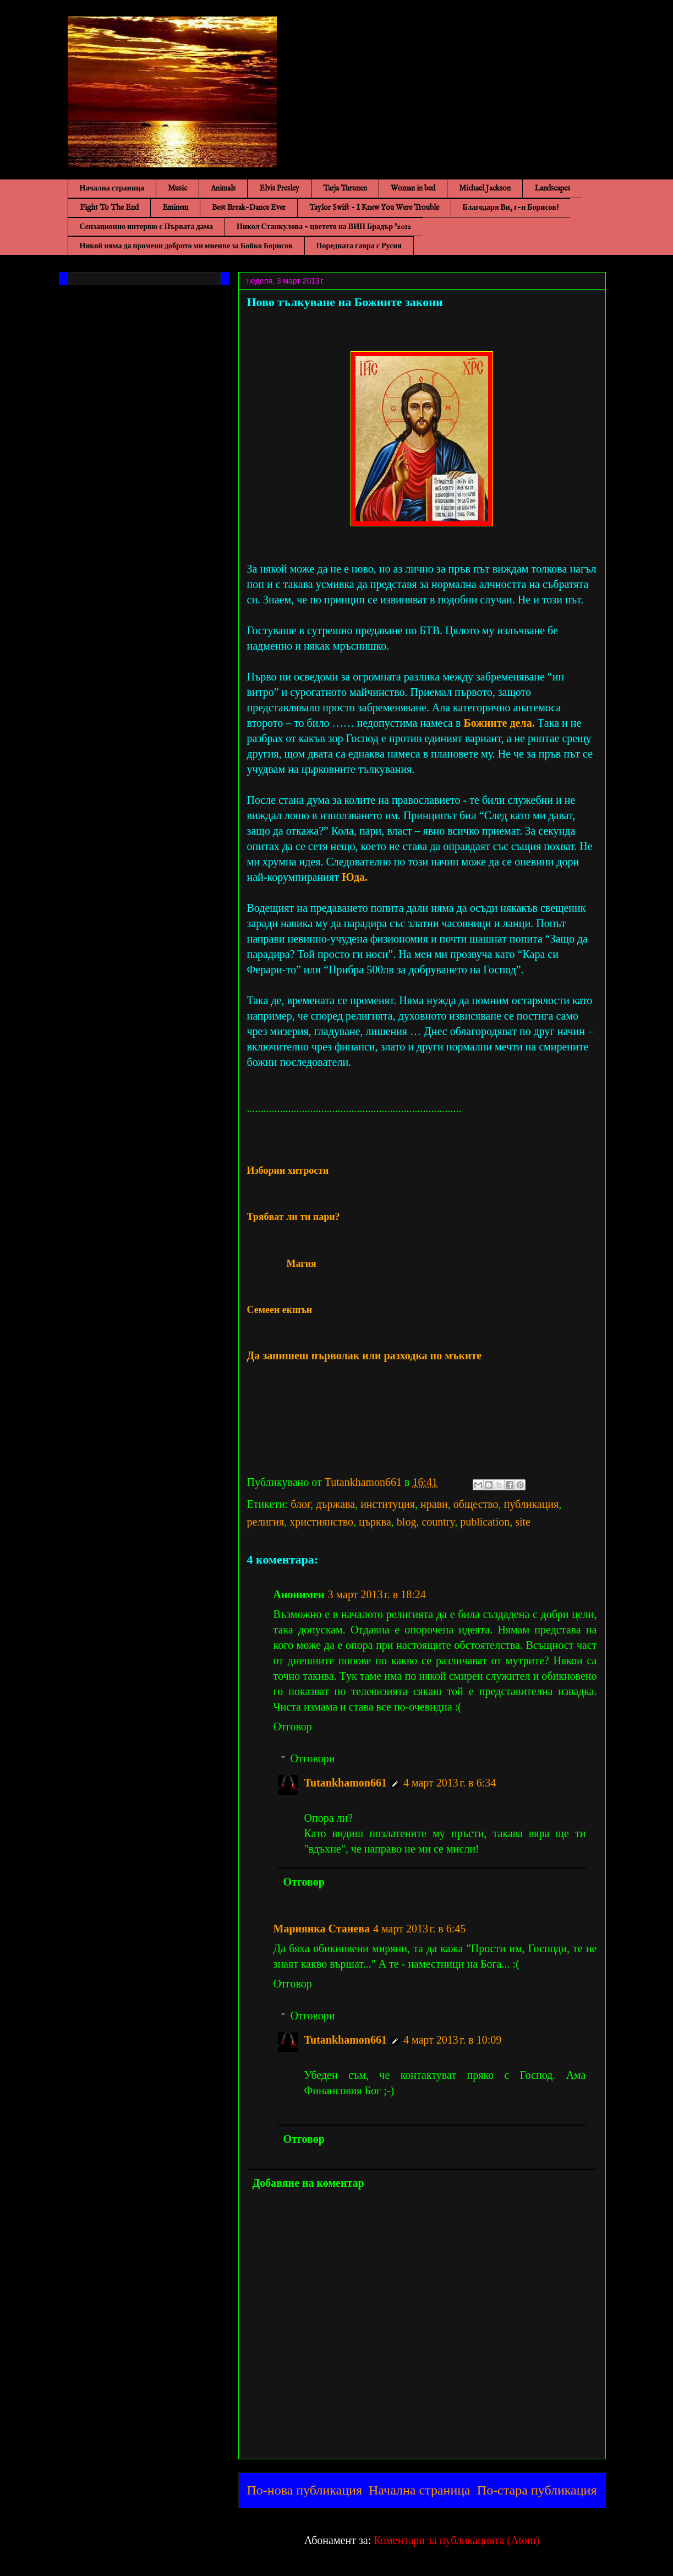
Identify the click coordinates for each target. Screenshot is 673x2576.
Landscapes (552, 188)
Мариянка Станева (321, 1929)
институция (387, 1504)
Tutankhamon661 (345, 1783)
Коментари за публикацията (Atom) (456, 2540)
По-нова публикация (304, 2490)
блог (300, 1504)
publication (485, 1522)
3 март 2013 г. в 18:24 (377, 1594)
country (438, 1522)
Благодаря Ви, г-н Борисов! (511, 208)
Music (177, 188)
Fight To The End (109, 208)
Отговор (292, 1726)
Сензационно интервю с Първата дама (147, 227)
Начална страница (112, 188)
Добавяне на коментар (308, 2183)
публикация (531, 1504)
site (522, 1522)
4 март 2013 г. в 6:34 (449, 1783)
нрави (434, 1504)
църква (375, 1522)
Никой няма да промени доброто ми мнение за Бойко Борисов (186, 246)
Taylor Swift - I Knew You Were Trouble (374, 208)
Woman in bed (413, 188)
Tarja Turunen (345, 188)
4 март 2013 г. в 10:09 (452, 2040)
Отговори (313, 1758)
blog (407, 1522)
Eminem (175, 208)
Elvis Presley (279, 188)
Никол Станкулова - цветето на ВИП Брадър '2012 (324, 227)
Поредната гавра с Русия (359, 246)
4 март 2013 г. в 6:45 (419, 1929)
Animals (223, 188)
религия (265, 1522)
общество (476, 1504)
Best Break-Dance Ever (249, 208)
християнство (321, 1522)
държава (335, 1504)
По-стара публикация (537, 2490)
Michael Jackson (485, 188)
